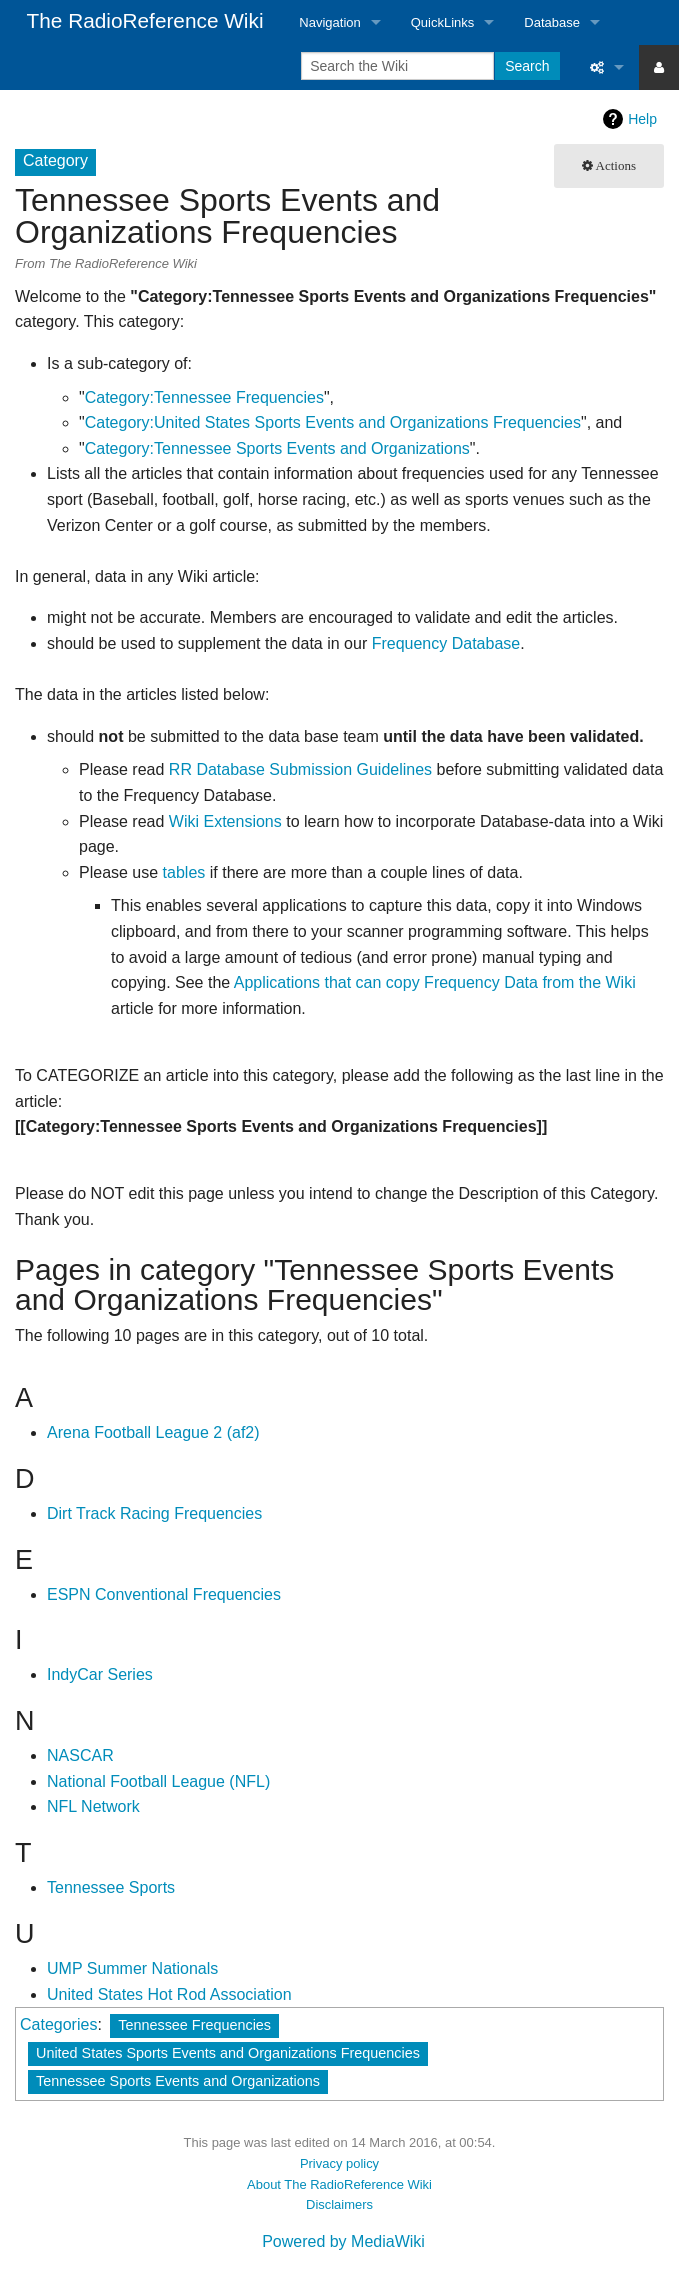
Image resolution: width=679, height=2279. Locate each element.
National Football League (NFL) (158, 1781)
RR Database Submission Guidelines (300, 769)
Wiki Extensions (225, 821)
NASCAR (80, 1755)
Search (527, 66)
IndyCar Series (100, 1674)
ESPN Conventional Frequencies (164, 1594)
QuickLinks (443, 22)
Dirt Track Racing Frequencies (154, 1513)
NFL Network (93, 1806)
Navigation (329, 22)
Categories (58, 2024)
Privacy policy (339, 2163)
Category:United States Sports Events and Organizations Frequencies (333, 422)
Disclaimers (339, 2204)
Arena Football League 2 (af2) (153, 1432)
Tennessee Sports (111, 1887)
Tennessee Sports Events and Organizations (178, 2081)
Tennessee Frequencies (194, 2025)
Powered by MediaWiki (343, 2241)
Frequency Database (446, 643)
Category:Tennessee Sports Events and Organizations (277, 448)
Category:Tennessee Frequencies (204, 397)
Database (552, 22)
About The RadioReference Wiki (339, 2184)
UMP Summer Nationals (132, 1968)
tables (184, 872)
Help (642, 119)
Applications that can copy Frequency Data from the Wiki (435, 982)
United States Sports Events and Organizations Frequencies (228, 2053)
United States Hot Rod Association (169, 1994)
